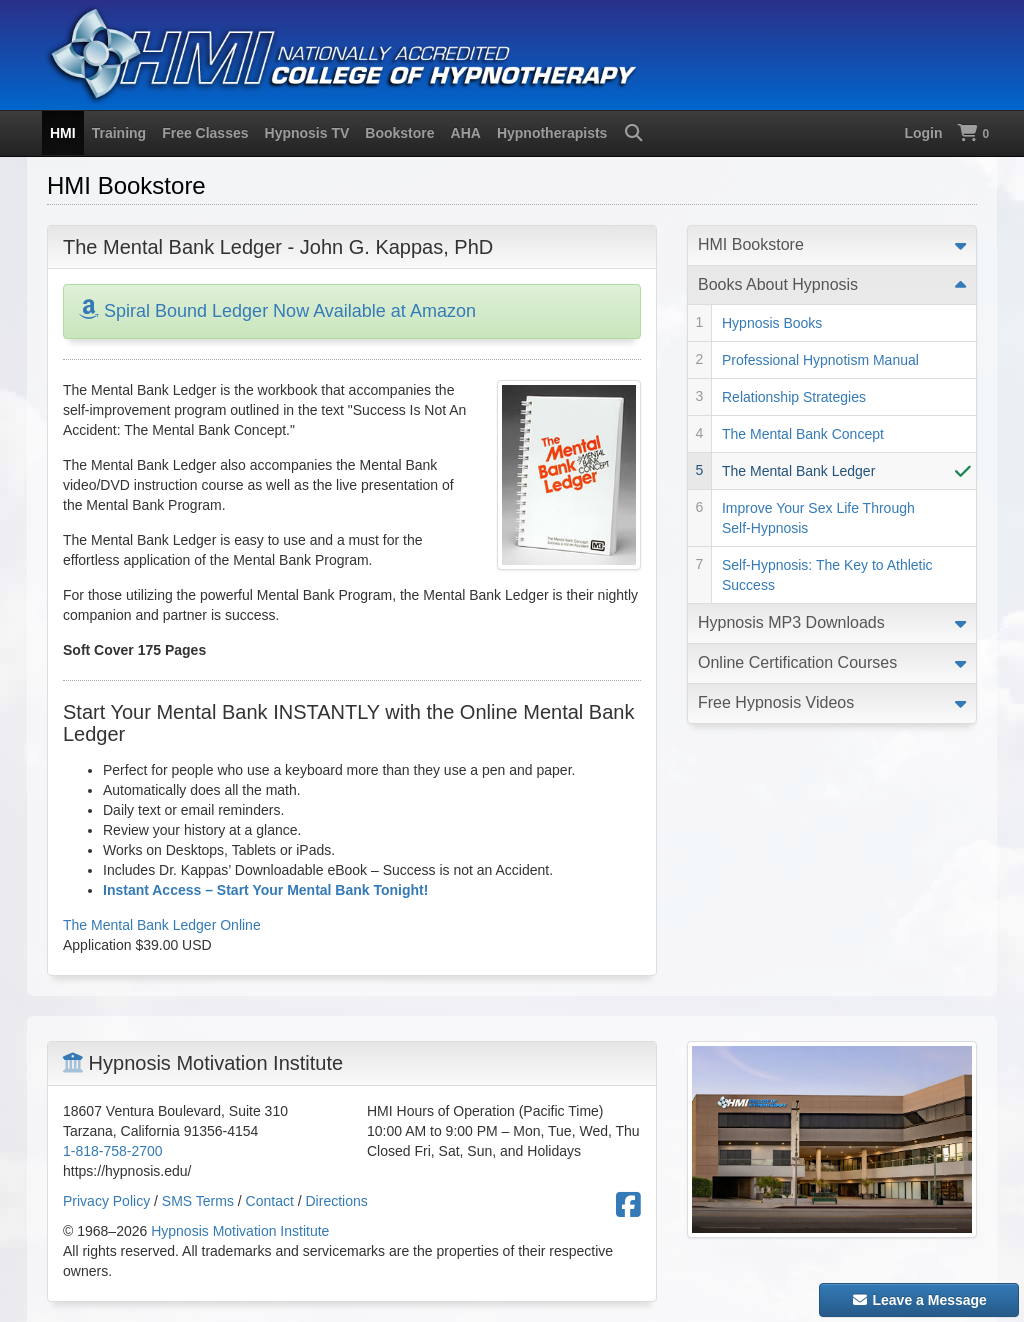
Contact (270, 1201)
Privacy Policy (106, 1201)
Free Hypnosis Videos (776, 702)
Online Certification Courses (797, 662)
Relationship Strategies (794, 397)
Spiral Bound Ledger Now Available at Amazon (277, 311)
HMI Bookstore (751, 244)
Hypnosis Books (772, 323)
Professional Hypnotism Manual (820, 360)
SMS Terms (198, 1201)
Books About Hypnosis (778, 284)
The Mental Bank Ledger (798, 471)
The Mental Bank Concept (803, 434)
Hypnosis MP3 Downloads (791, 622)
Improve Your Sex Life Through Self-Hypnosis (818, 518)
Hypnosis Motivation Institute (240, 1231)
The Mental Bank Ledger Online (162, 925)
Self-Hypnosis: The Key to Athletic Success (827, 575)
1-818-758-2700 (113, 1151)
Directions (337, 1201)
